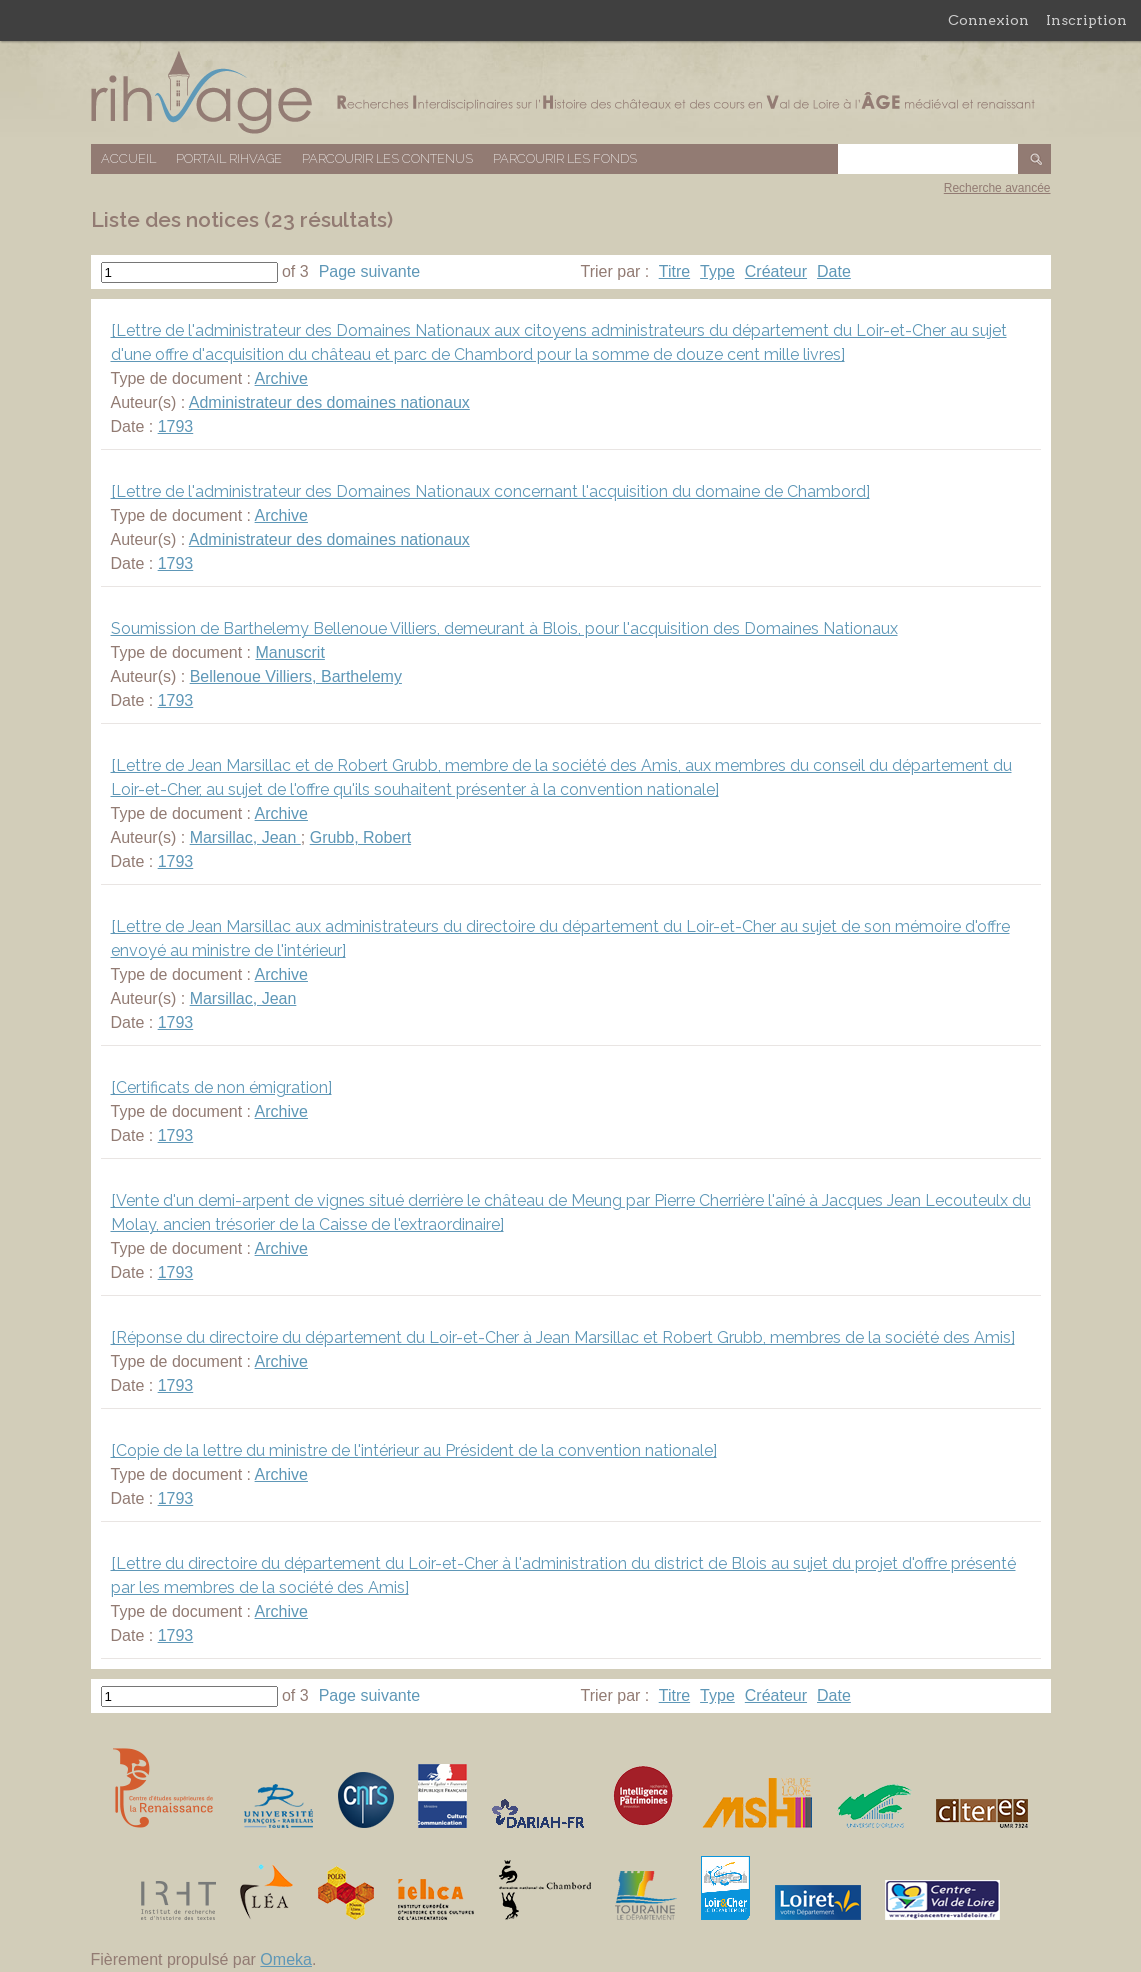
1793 (176, 426)
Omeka (286, 1959)
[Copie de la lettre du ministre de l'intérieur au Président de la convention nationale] (414, 1450)
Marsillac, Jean (245, 837)
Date (834, 271)
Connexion (988, 20)
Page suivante (369, 271)
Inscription (1086, 20)
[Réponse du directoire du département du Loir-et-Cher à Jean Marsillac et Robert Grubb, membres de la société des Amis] (563, 1337)
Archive (281, 378)
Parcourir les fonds (565, 158)
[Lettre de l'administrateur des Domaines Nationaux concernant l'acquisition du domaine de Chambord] (490, 491)
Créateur (776, 271)
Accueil (128, 158)
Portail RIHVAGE (229, 158)
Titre (674, 271)
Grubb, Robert (360, 837)
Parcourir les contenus (387, 158)
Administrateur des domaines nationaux (329, 402)
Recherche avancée (997, 188)
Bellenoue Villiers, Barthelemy (296, 676)
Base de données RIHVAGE (571, 92)
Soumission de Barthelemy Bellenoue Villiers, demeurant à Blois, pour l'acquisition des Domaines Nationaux (504, 628)
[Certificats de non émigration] (221, 1087)
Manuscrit (289, 652)
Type (717, 271)
